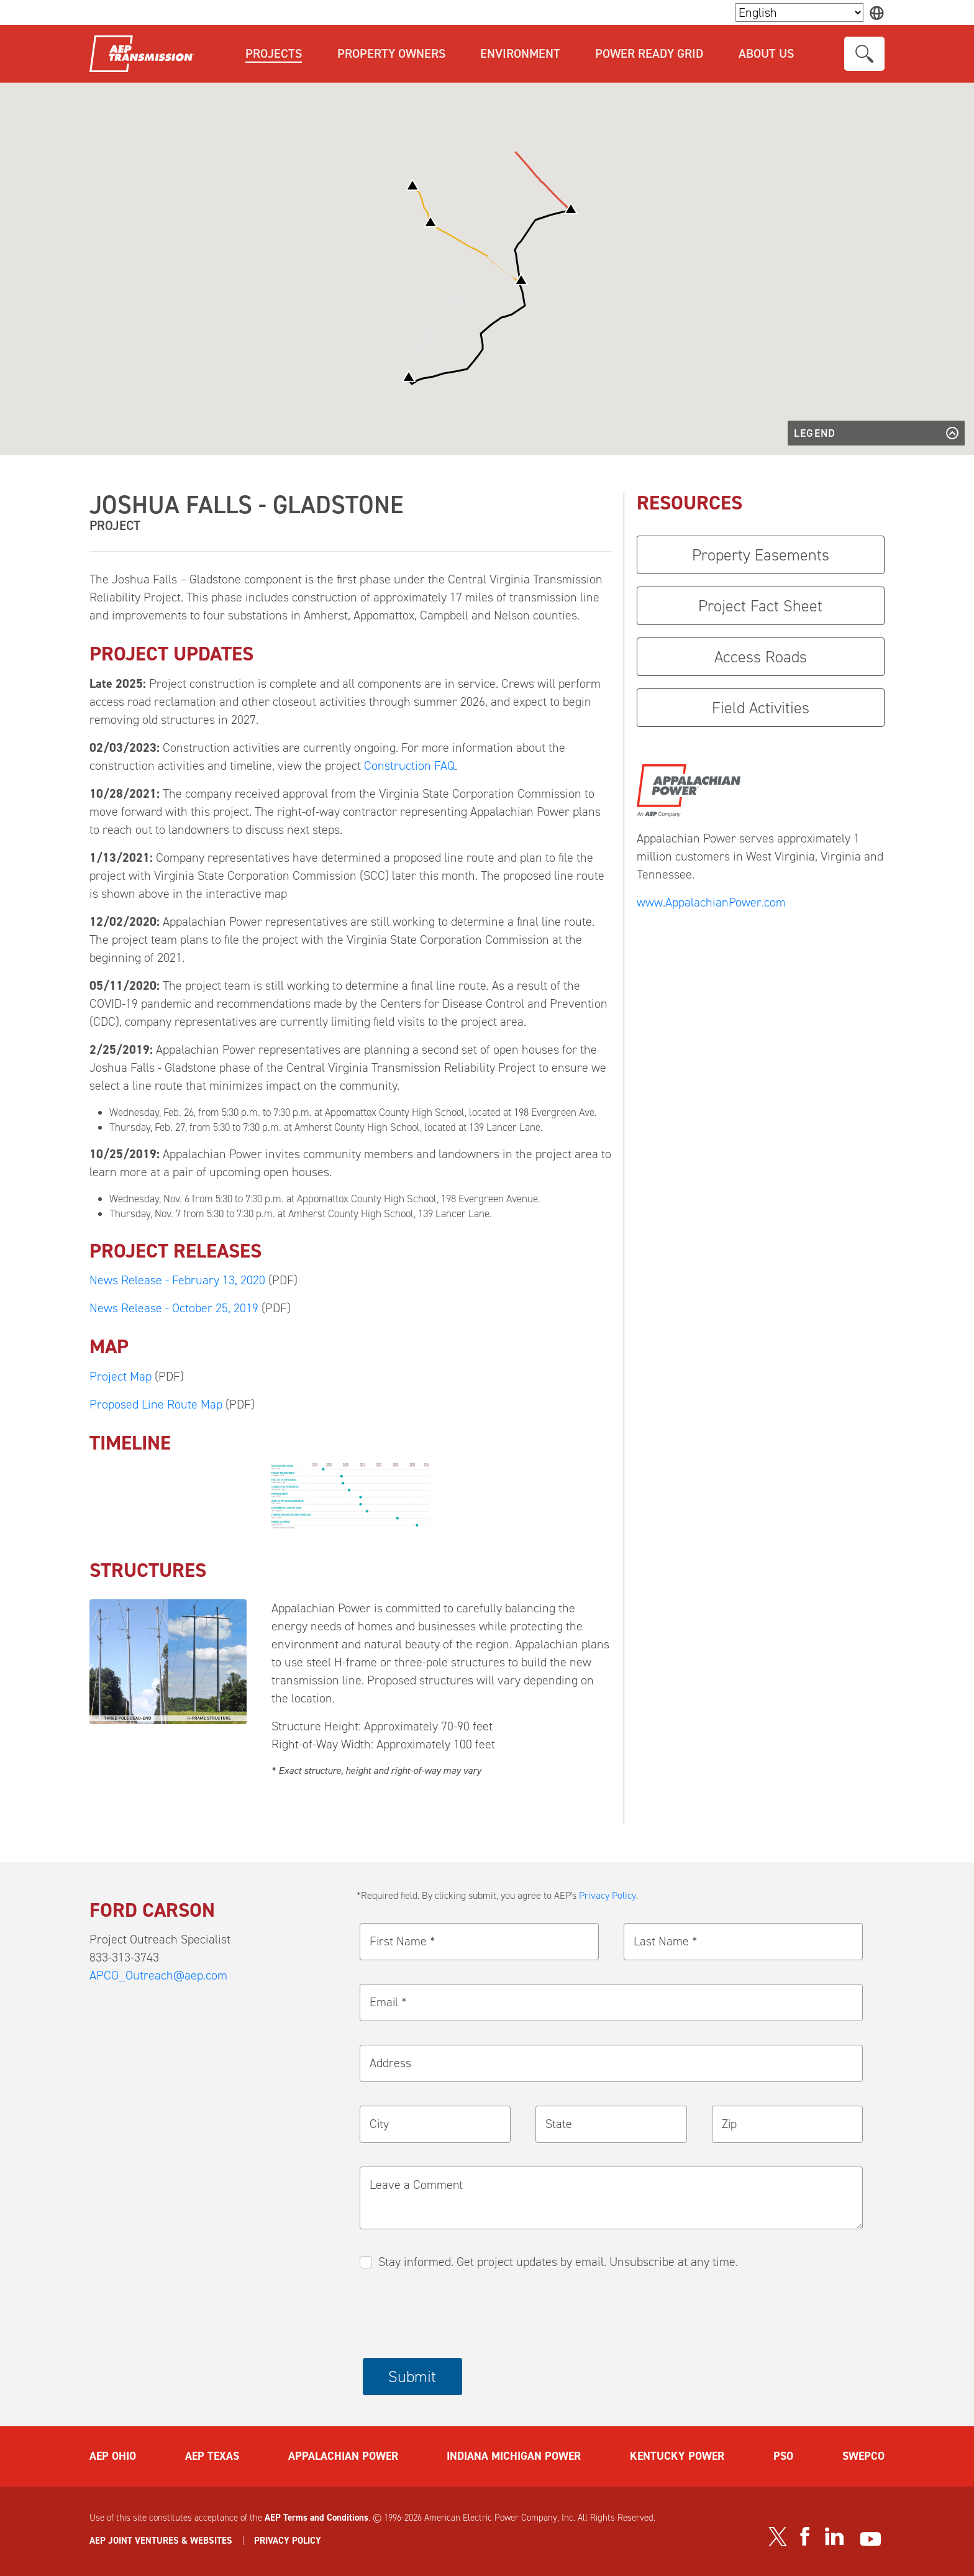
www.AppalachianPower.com (711, 902)
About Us (766, 53)
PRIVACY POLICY (287, 2540)
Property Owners (391, 53)
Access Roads (760, 656)
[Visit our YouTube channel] (871, 2539)
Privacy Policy (607, 1895)
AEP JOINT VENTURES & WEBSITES (160, 2540)
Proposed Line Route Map (155, 1404)
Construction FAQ (409, 765)
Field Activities (760, 707)
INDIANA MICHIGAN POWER (514, 2456)
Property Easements (760, 554)
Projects (273, 53)
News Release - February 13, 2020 (177, 1280)
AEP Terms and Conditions (316, 2517)
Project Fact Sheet (760, 605)
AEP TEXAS (212, 2456)
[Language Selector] (799, 12)
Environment (520, 53)
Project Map (120, 1376)
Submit (412, 2376)
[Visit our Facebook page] (804, 2536)
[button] (571, 208)
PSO (783, 2456)
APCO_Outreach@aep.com (158, 1975)
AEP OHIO (112, 2456)
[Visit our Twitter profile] (777, 2537)
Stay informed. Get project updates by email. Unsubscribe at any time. (558, 2262)
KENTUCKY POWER (677, 2456)
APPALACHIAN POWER (343, 2456)
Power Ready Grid (649, 53)
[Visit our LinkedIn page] (834, 2536)
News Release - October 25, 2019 (173, 1308)
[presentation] (457, 2315)
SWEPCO (863, 2456)
